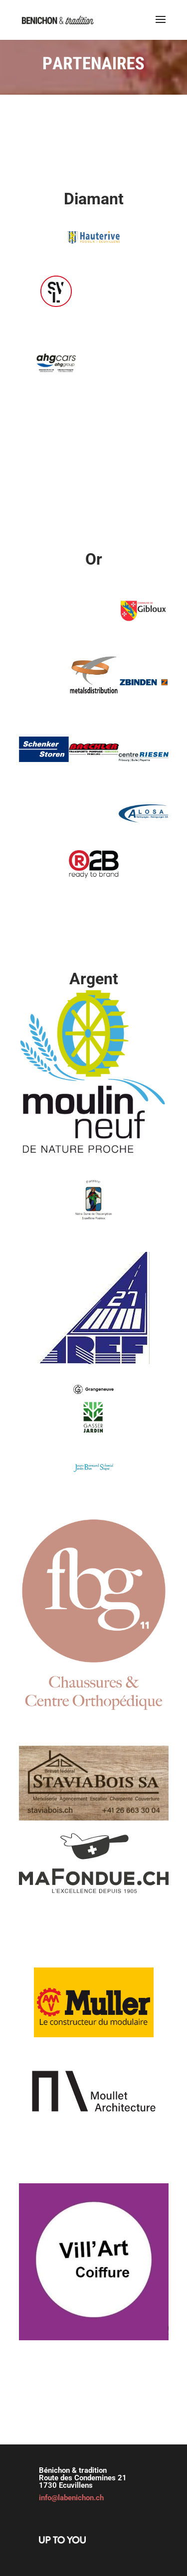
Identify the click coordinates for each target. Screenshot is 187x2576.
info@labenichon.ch (71, 2497)
